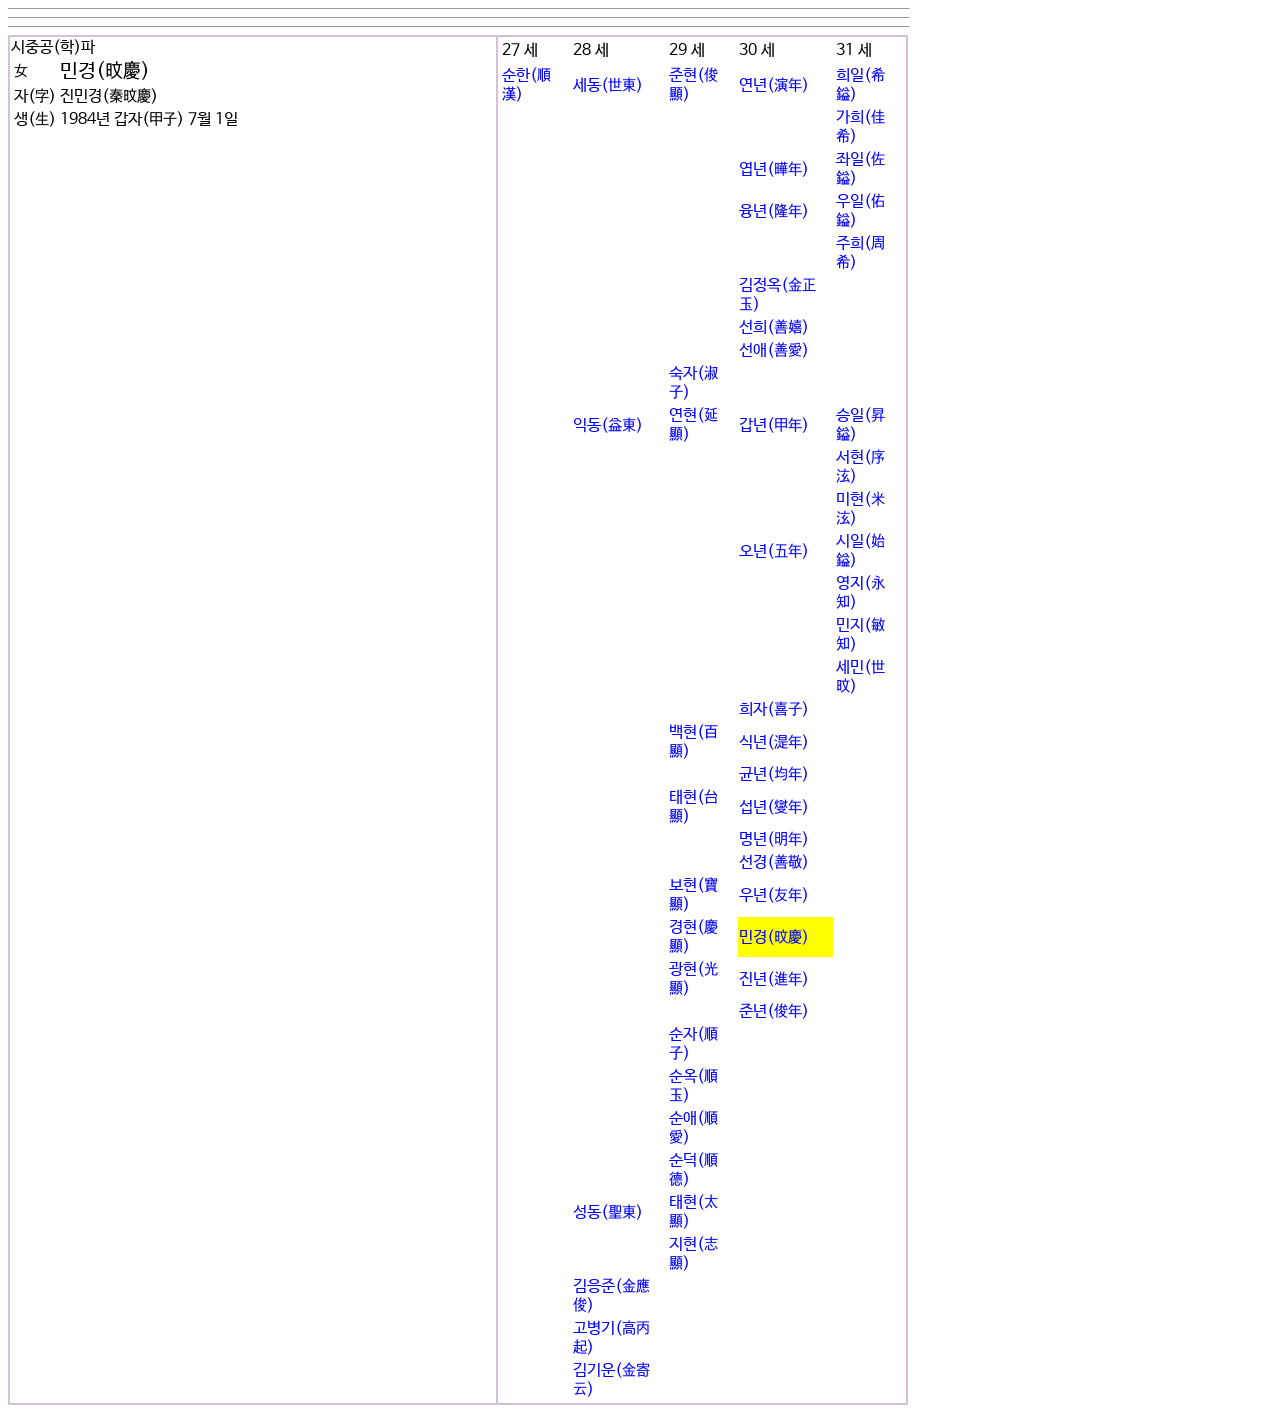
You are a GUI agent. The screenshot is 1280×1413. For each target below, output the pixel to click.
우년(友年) (774, 895)
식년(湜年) (774, 742)
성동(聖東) (608, 1212)
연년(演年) (774, 85)
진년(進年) (774, 979)
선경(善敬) (774, 862)
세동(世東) (608, 85)
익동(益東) (608, 425)
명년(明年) (774, 839)
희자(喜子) (774, 709)
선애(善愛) (774, 350)
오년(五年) (774, 551)
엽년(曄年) (774, 169)
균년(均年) (774, 774)
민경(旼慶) (774, 937)
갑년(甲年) (774, 425)
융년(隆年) (774, 211)
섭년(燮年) (774, 807)
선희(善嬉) (774, 327)
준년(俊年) (774, 1011)
